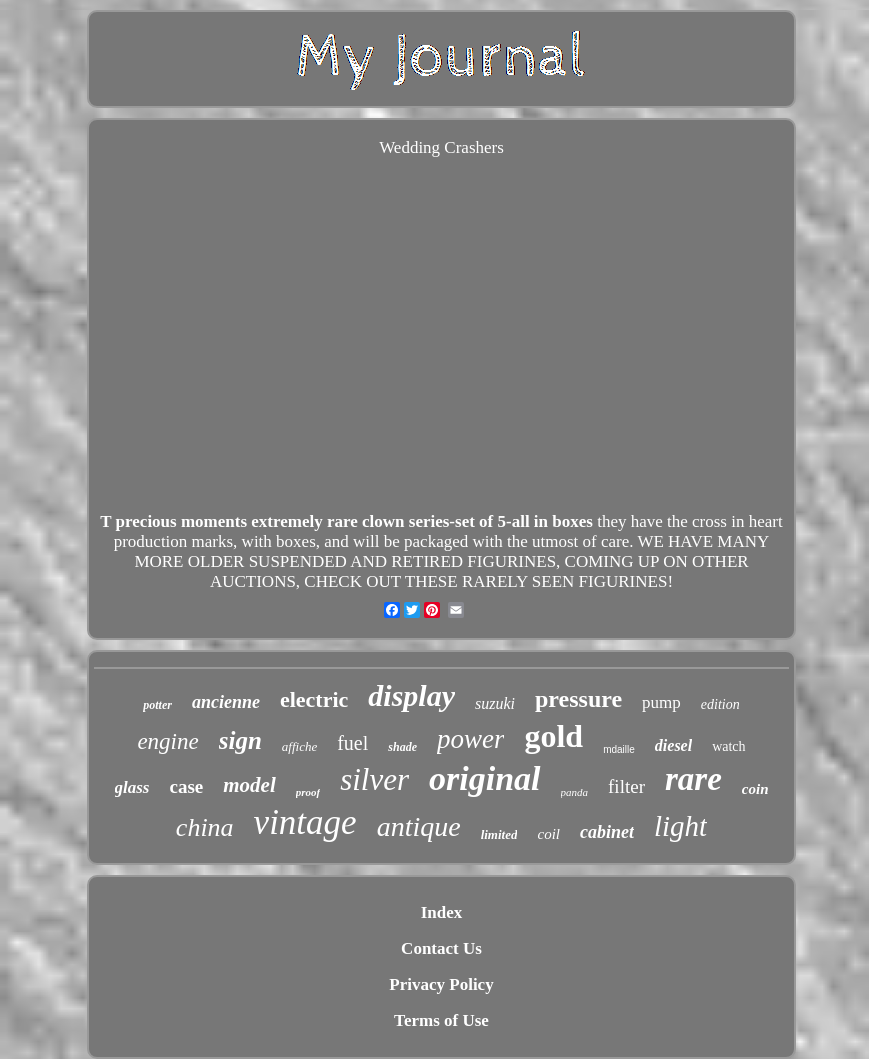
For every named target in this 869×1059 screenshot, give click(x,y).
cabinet (607, 832)
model (249, 785)
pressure (578, 699)
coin (755, 789)
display (411, 695)
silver (374, 779)
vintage (305, 822)
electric (314, 699)
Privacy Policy (441, 984)
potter (157, 705)
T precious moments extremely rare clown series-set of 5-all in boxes (346, 521)
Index (442, 912)
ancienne (226, 702)
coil (548, 834)
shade (402, 747)
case (186, 786)
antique (419, 826)
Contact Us (441, 948)
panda (575, 792)
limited (499, 834)
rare (693, 779)
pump (661, 702)
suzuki (495, 703)
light (680, 826)
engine (167, 741)
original (484, 778)
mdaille (619, 749)
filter (626, 786)
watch (728, 746)
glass (132, 787)
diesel (673, 745)
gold (553, 736)
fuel (352, 743)
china (205, 827)
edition (720, 704)
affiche (299, 746)
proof (308, 792)
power (471, 739)
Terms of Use (441, 1020)
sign (240, 740)
